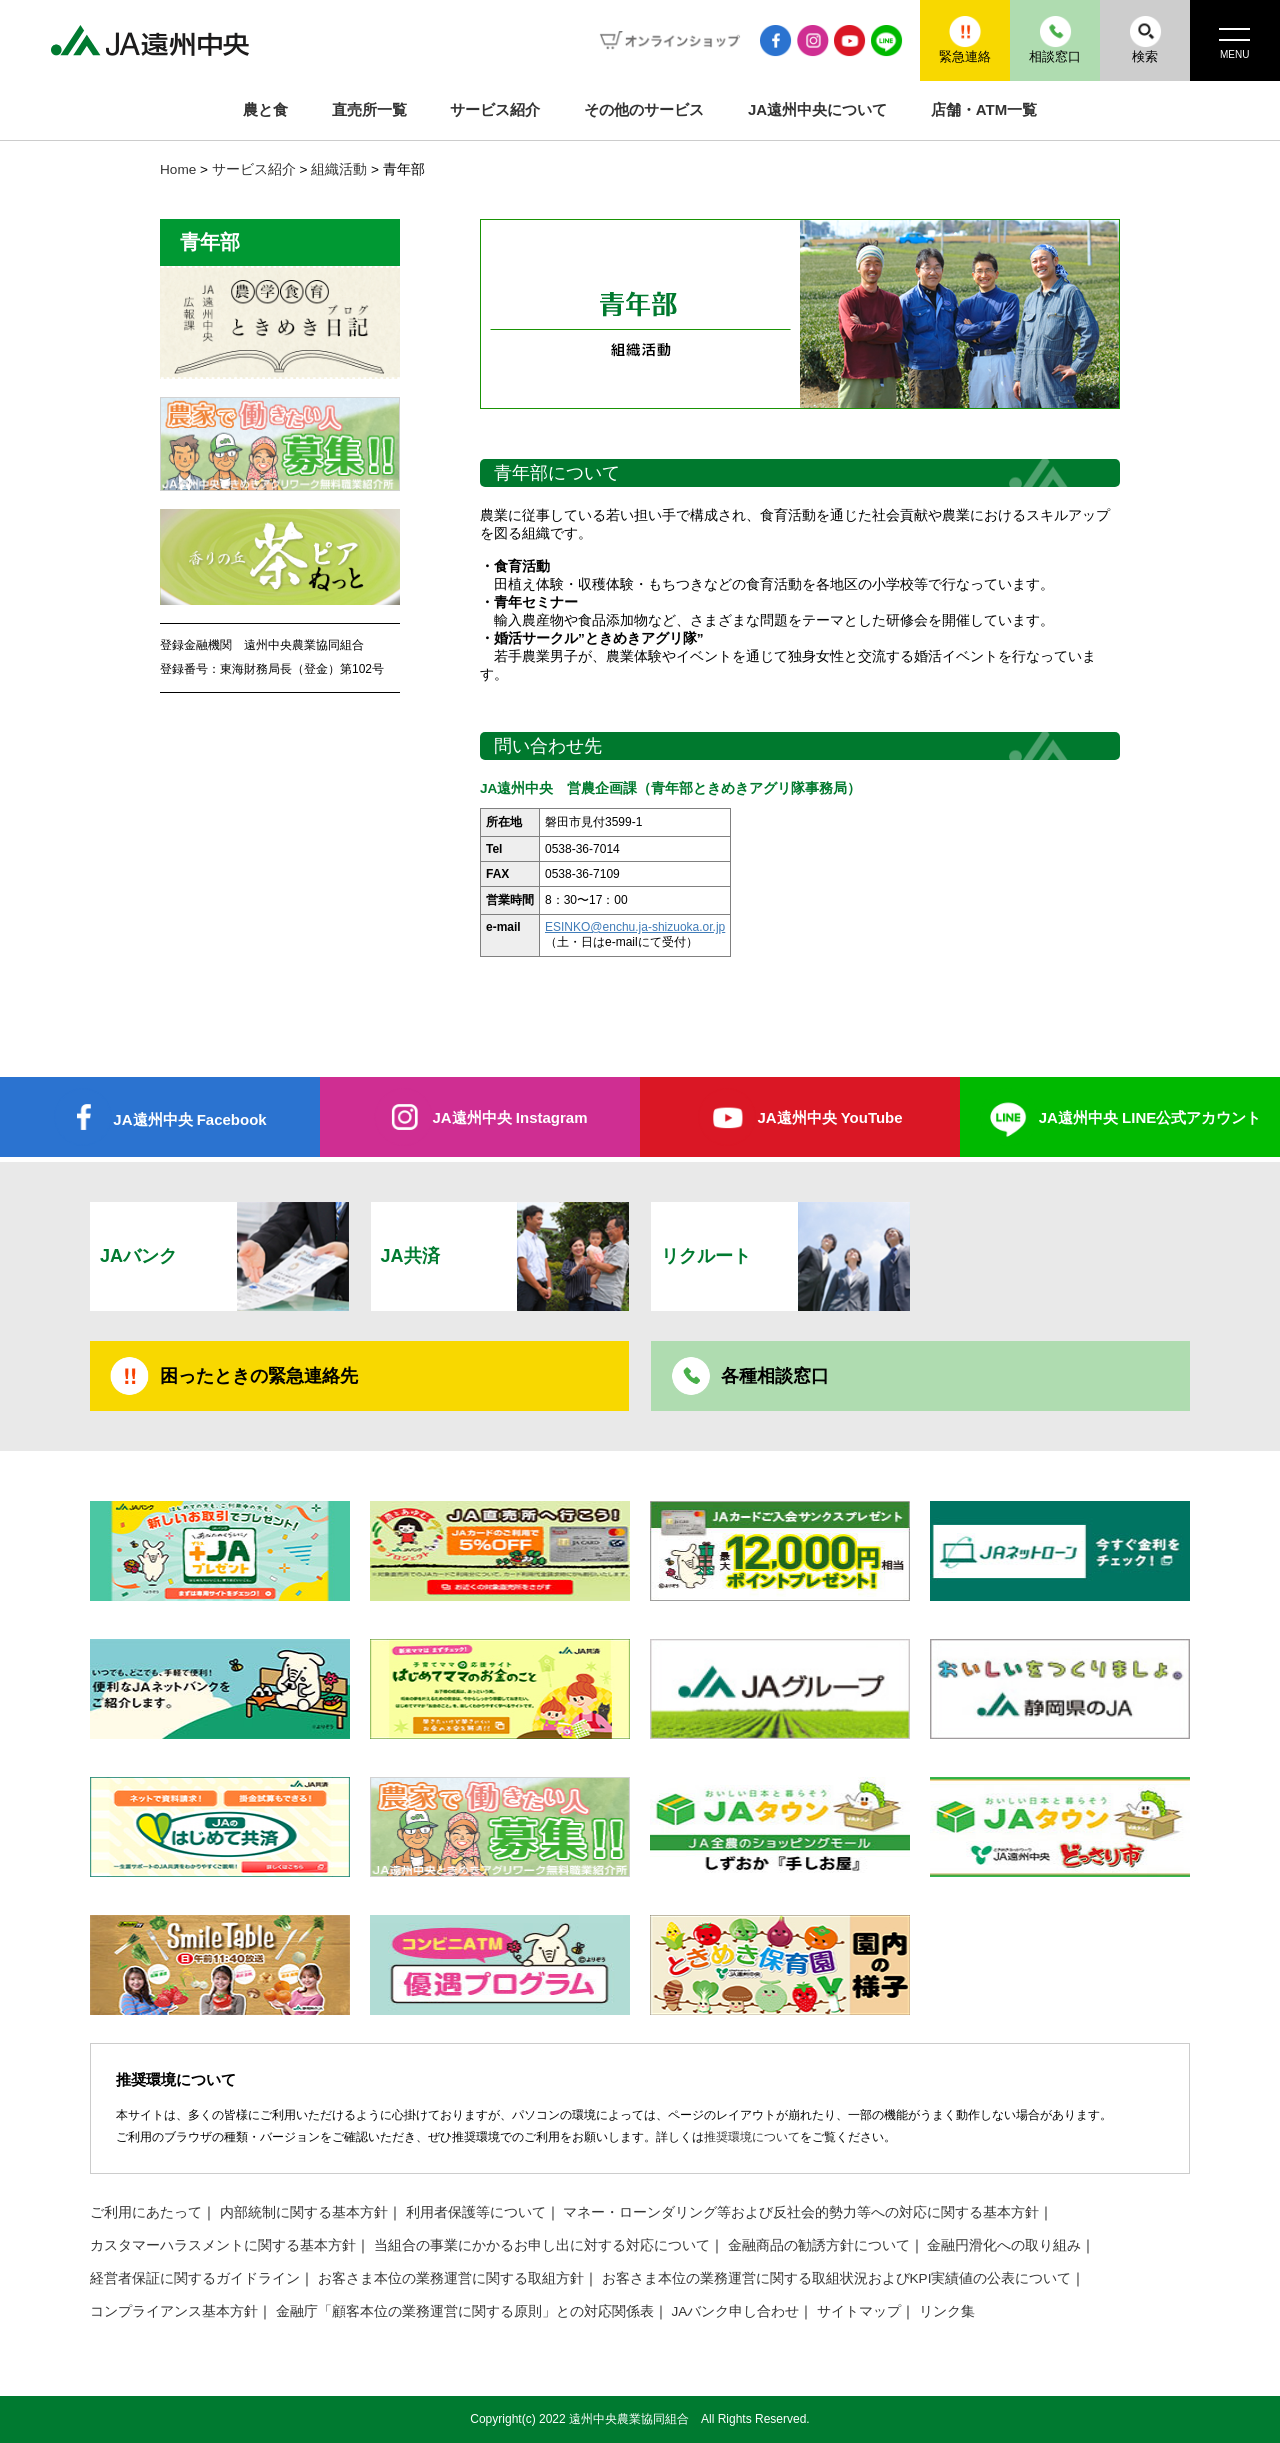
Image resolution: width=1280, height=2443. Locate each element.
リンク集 (947, 2311)
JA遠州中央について (817, 109)
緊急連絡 (965, 39)
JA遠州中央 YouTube (829, 1117)
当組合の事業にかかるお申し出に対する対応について (542, 2245)
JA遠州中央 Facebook (189, 1119)
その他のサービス (644, 109)
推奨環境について (752, 2137)
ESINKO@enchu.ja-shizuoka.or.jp (635, 927)
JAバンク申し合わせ (736, 2311)
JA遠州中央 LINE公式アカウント (1150, 1117)
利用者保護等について (476, 2212)
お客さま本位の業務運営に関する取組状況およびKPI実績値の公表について (837, 2278)
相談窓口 (1055, 39)
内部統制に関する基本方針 (304, 2212)
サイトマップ (859, 2311)
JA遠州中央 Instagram (509, 1117)
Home (178, 169)
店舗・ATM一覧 (984, 109)
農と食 (265, 109)
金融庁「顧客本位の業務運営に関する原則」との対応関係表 (465, 2311)
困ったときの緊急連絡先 (259, 1376)
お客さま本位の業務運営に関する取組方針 (451, 2278)
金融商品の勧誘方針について (819, 2245)
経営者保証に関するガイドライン (195, 2278)
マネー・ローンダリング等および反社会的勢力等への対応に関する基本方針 (801, 2212)
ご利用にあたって (146, 2212)
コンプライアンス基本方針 (174, 2311)
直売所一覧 (369, 109)
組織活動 (339, 169)
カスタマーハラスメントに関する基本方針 (223, 2245)
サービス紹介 (495, 109)
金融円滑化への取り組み (1004, 2245)
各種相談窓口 (775, 1376)
